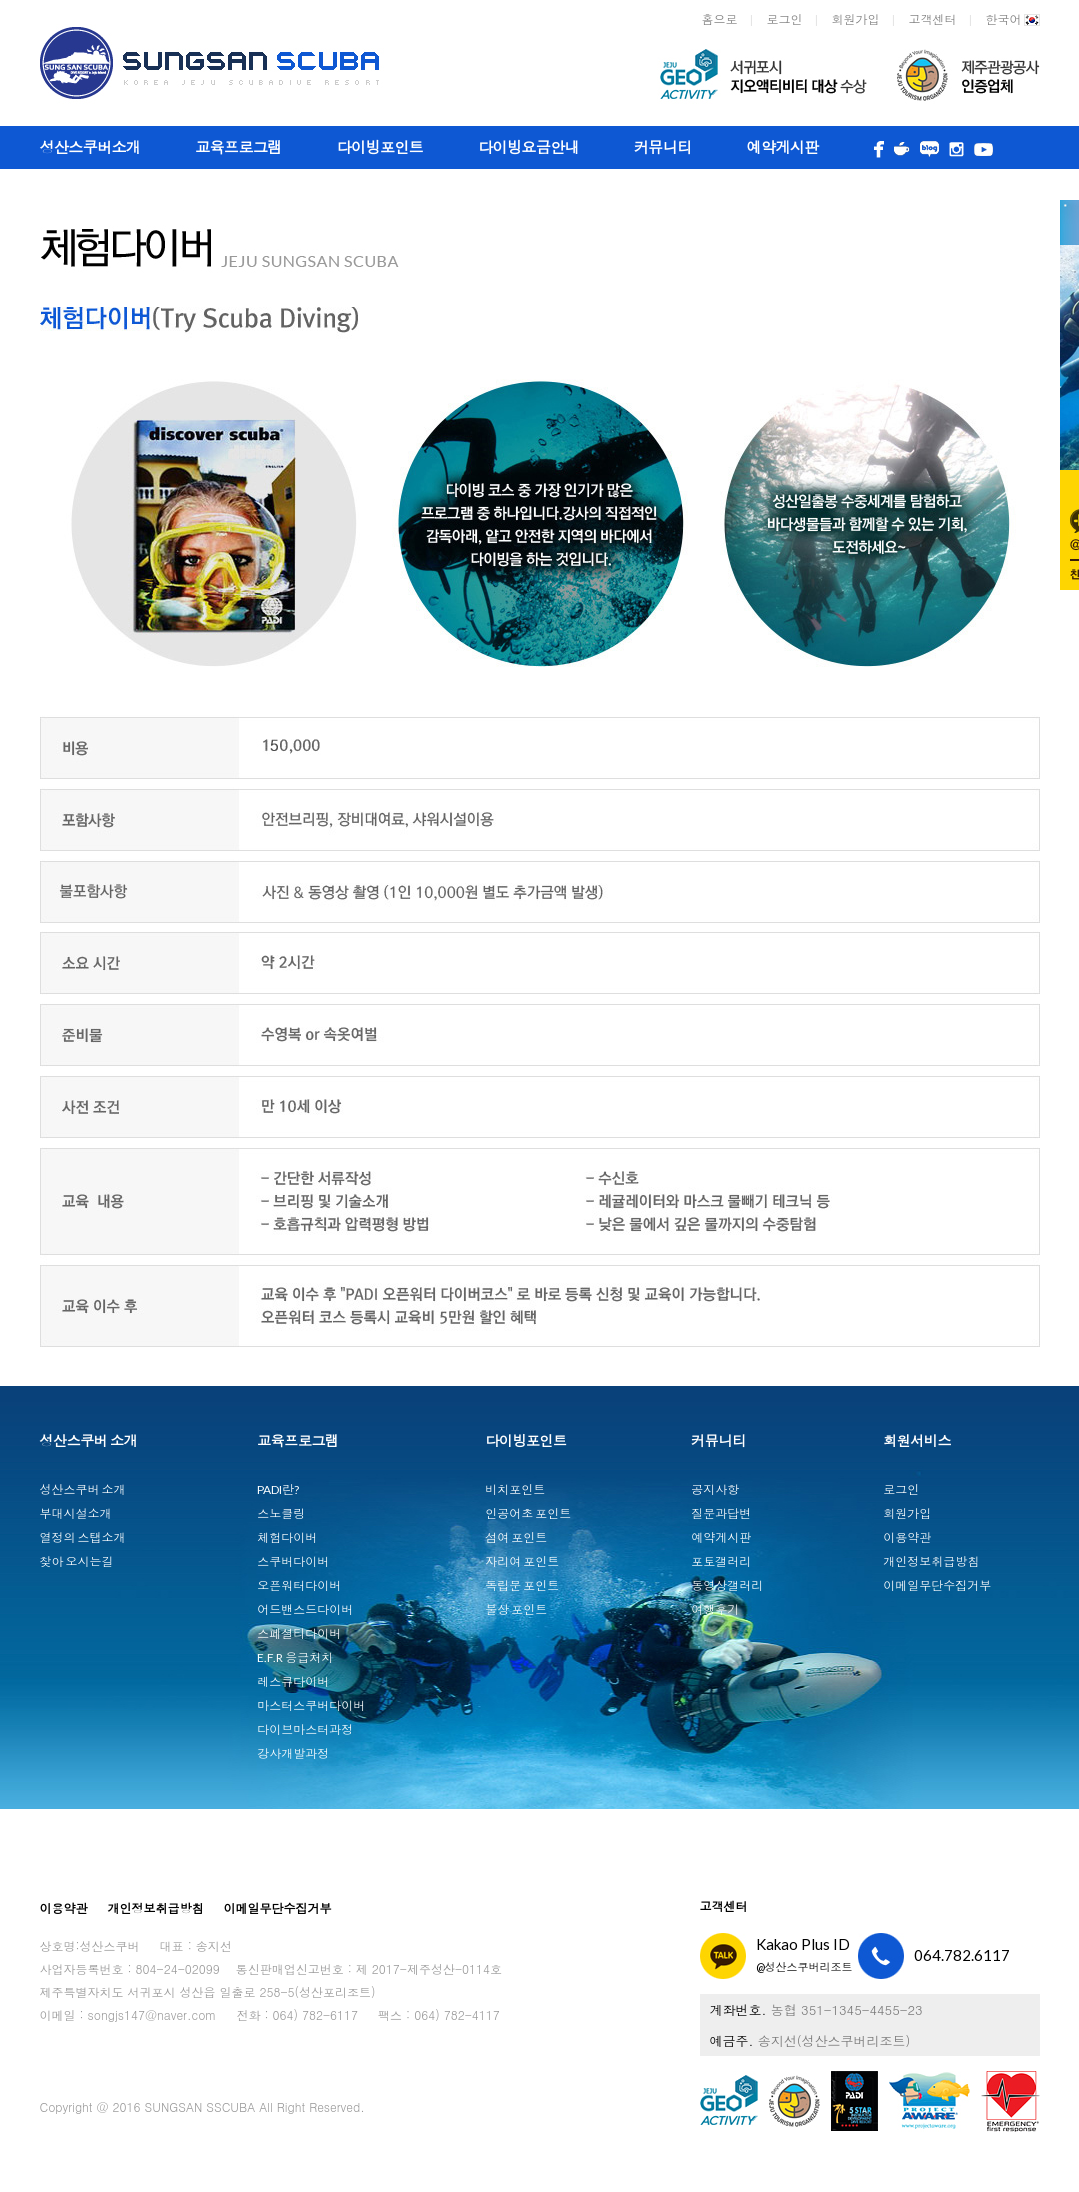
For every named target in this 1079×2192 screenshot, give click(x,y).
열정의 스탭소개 (83, 1537)
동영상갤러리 (727, 1585)
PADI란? (278, 1489)
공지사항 (715, 1489)
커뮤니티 (663, 147)
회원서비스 (917, 1440)
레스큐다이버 (293, 1681)
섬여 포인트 (516, 1537)
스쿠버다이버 (293, 1561)
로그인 (785, 19)
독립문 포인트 (522, 1585)
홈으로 (720, 19)
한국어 (1013, 20)
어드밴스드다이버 (305, 1609)
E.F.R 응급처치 (295, 1657)
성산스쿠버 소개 (89, 1440)
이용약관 (907, 1537)
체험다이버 (287, 1537)
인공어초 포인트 (528, 1513)
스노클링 (281, 1513)
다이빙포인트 (380, 147)
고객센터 (933, 19)
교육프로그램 (238, 147)
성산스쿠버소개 (90, 147)
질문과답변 (721, 1513)
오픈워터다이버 (299, 1585)
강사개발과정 (293, 1753)
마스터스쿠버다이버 (311, 1705)
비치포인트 (515, 1489)
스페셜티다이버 (299, 1633)
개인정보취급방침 (931, 1561)
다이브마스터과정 (305, 1729)
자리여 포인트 (522, 1561)
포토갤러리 (721, 1561)
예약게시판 (783, 147)
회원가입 (856, 19)
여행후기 (715, 1609)
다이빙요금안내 (528, 147)
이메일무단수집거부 (937, 1585)
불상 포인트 (516, 1609)
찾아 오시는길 (77, 1561)
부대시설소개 (76, 1513)
